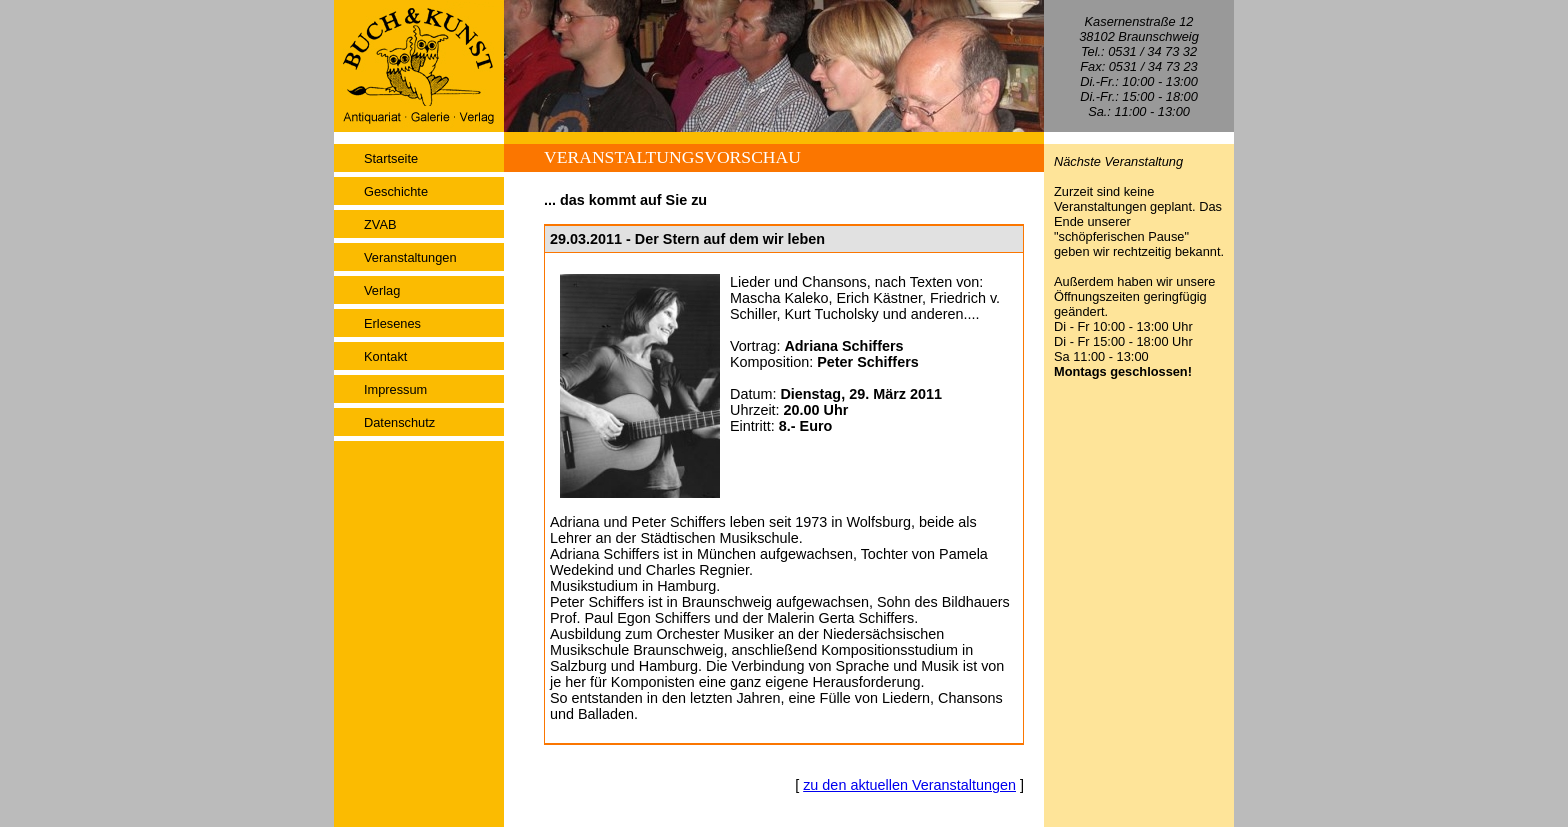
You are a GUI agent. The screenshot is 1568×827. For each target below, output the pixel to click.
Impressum (395, 389)
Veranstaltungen (410, 257)
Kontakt (385, 356)
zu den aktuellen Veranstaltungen (909, 785)
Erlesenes (392, 323)
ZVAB (380, 224)
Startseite (391, 158)
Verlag (382, 290)
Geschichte (396, 191)
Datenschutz (399, 422)
